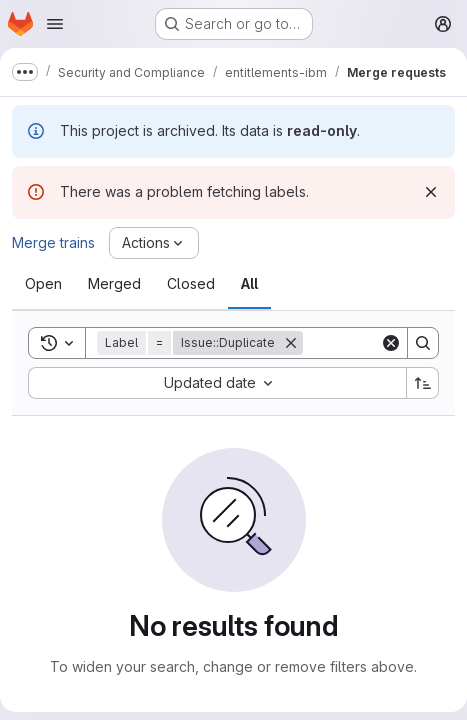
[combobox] (217, 383)
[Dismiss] (431, 192)
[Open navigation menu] (55, 24)
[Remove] (291, 343)
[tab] (43, 284)
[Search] (423, 343)
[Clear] (391, 343)
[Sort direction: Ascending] (423, 383)
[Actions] (154, 243)
